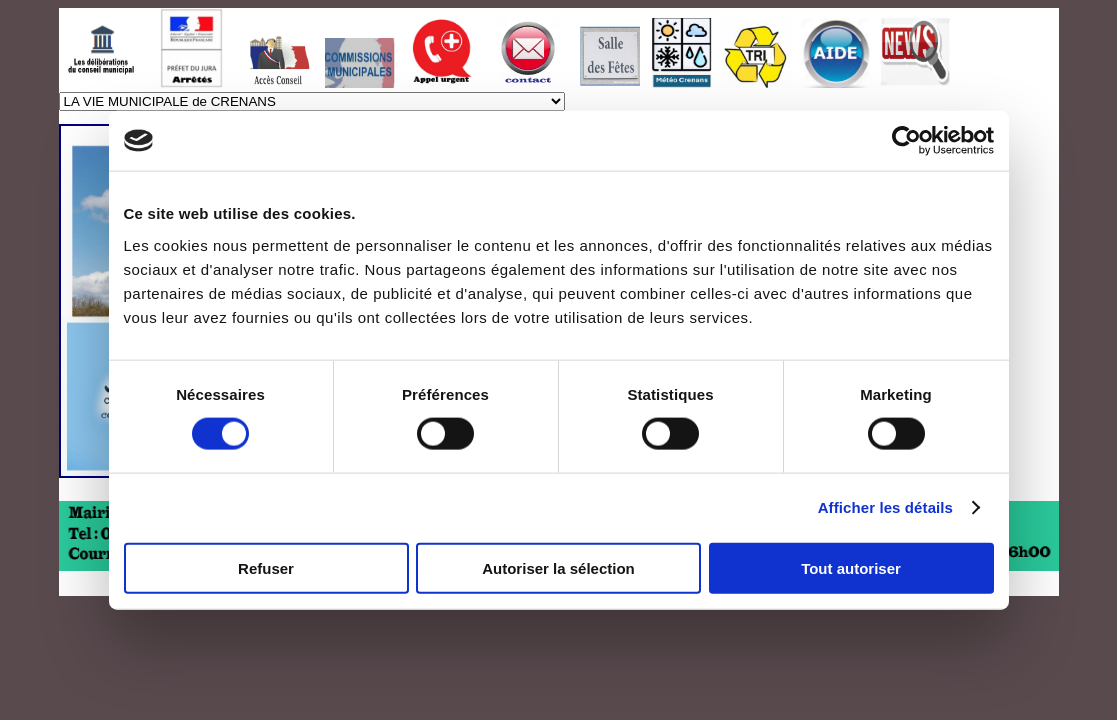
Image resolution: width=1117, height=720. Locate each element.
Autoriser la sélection (558, 567)
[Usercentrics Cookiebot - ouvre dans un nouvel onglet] (906, 141)
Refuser (266, 567)
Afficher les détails (885, 507)
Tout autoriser (851, 567)
